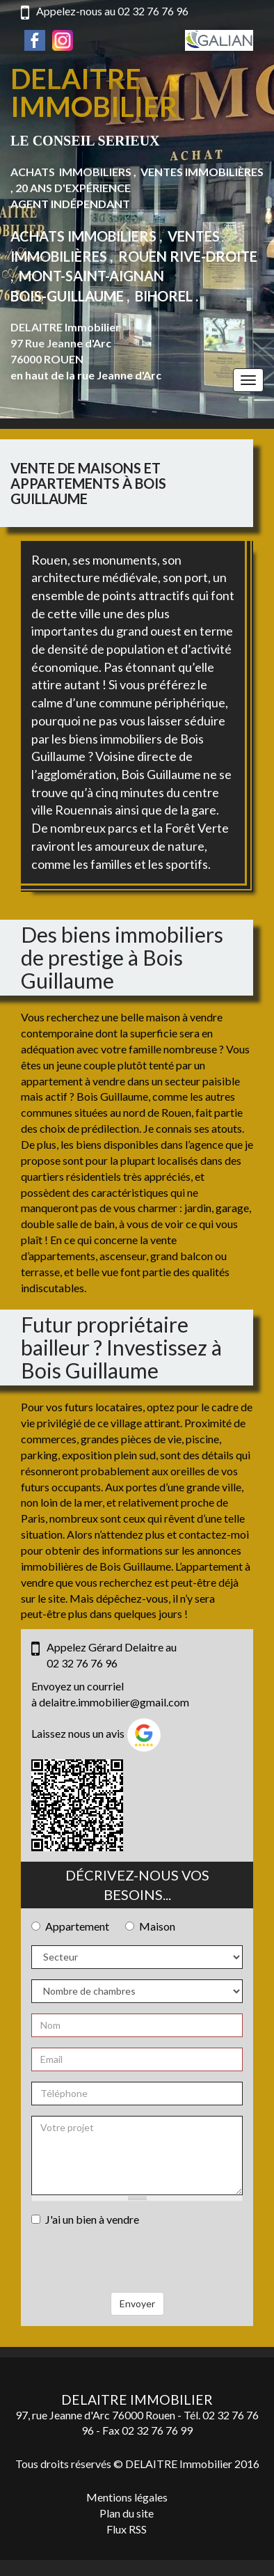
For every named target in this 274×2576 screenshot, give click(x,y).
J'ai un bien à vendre (85, 2219)
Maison (150, 1926)
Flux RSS (126, 2529)
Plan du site (126, 2513)
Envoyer (137, 2303)
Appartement (70, 1926)
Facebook (34, 40)
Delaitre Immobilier (93, 92)
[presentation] (137, 2265)
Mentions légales (127, 2497)
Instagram (62, 40)
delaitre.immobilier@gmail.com (114, 1702)
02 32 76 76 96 (153, 10)
